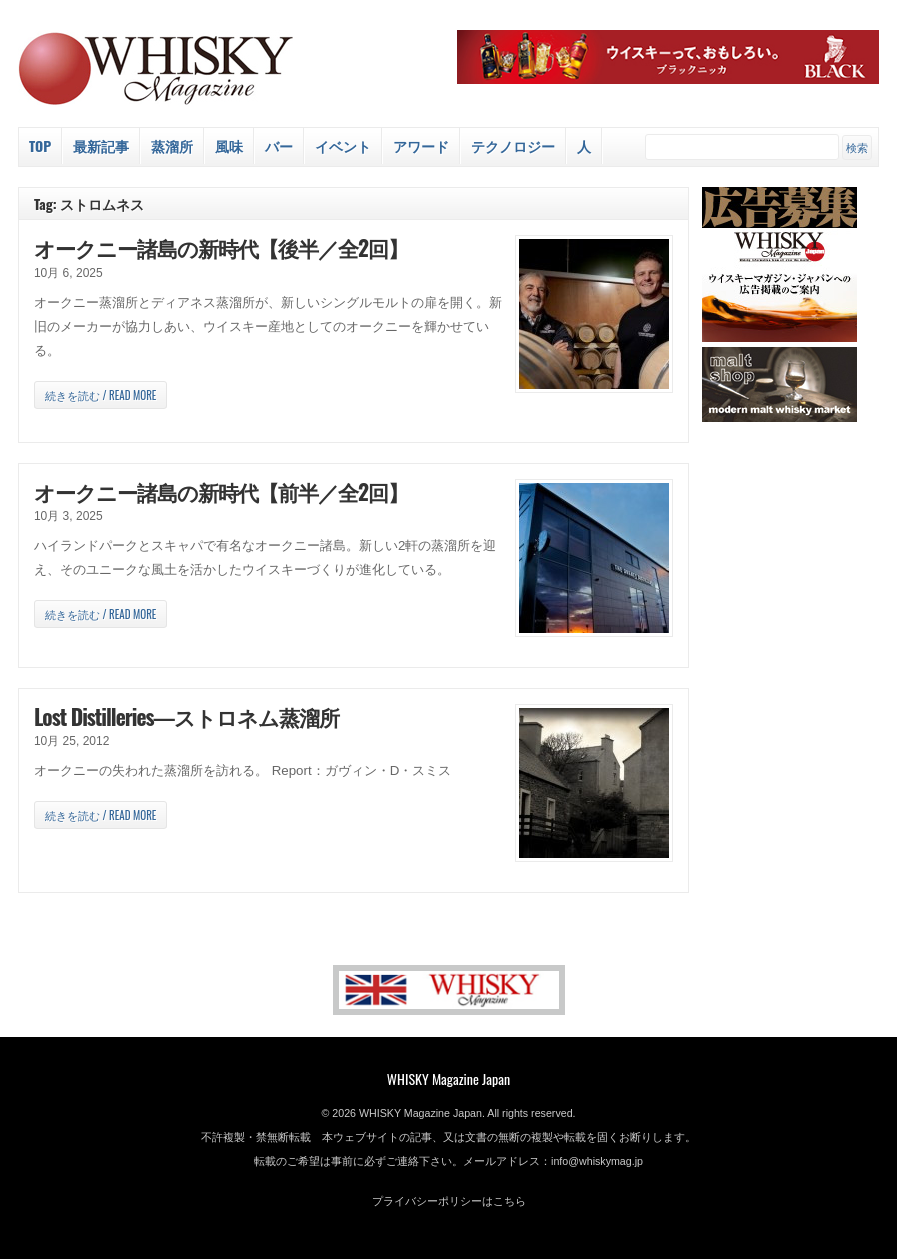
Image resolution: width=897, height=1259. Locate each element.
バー (279, 145)
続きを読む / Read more (100, 395)
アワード (421, 145)
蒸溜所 (172, 145)
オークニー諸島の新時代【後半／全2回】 (221, 247)
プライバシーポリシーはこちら (449, 1201)
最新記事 (101, 145)
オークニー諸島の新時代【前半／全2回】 (221, 491)
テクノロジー (513, 145)
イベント (343, 145)
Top (40, 145)
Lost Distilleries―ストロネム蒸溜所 (186, 716)
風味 (229, 145)
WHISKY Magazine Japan (448, 1078)
